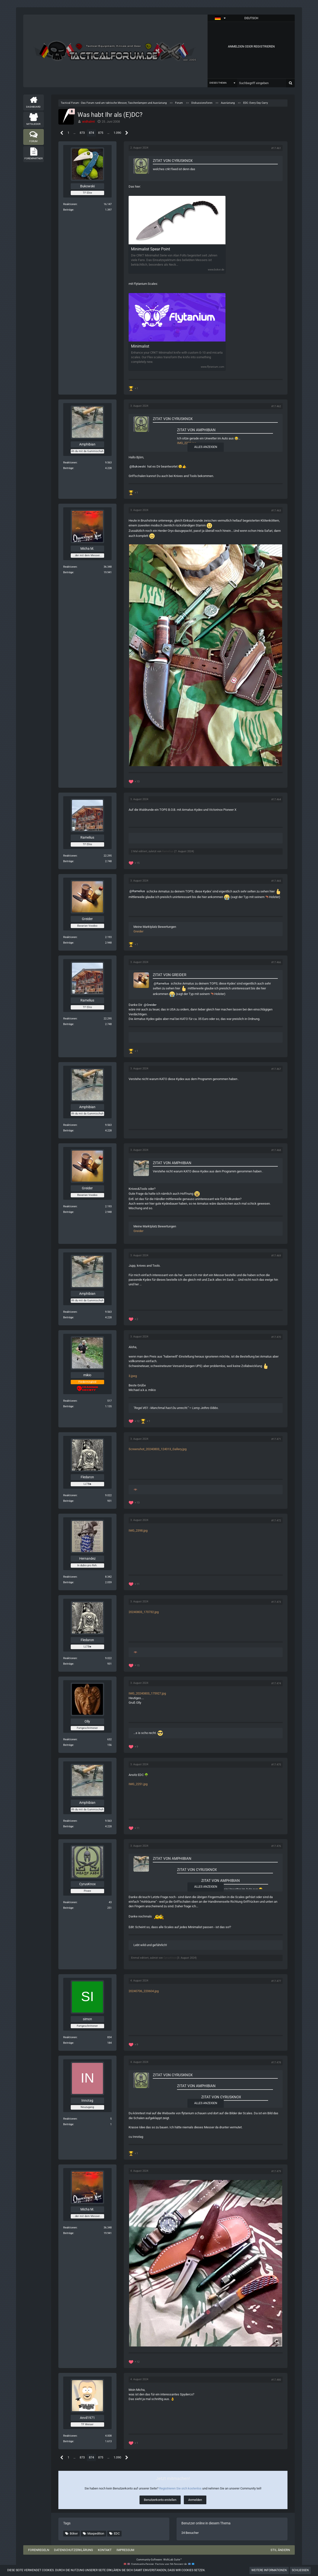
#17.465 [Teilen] (276, 881)
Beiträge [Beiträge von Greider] (68, 942)
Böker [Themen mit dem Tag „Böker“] (74, 2533)
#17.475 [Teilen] (276, 1764)
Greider (138, 931)
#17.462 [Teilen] (276, 406)
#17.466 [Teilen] (276, 962)
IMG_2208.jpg (186, 443)
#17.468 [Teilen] (276, 1150)
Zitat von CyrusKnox (173, 161)
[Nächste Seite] (126, 132)
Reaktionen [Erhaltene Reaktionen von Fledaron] (70, 1495)
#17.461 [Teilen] (276, 148)
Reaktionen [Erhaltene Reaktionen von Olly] (70, 1739)
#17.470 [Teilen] (276, 1337)
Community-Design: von (159, 2564)
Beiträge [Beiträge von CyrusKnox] (68, 1907)
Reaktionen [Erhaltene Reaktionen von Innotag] (70, 2118)
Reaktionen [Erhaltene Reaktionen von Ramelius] (70, 855)
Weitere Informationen (269, 2570)
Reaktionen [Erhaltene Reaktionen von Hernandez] (70, 1576)
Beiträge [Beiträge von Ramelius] (68, 861)
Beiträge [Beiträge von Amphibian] (68, 468)
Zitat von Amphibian (196, 430)
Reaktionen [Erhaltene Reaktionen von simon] (70, 2037)
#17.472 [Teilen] (276, 1520)
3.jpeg (133, 1376)
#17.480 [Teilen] (276, 2379)
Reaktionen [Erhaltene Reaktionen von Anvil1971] (70, 2435)
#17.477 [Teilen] (276, 1981)
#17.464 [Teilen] (276, 799)
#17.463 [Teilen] (276, 510)
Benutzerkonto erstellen (160, 2500)
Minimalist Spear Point (150, 249)
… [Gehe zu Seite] (74, 133)
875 (100, 133)
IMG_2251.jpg (138, 1784)
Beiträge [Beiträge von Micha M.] (68, 572)
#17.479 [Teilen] (276, 2171)
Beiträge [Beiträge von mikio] (68, 1406)
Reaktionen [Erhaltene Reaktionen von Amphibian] (70, 462)
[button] (251, 18)
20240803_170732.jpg (144, 1612)
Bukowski (139, 466)
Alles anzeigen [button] (205, 447)
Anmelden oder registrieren (251, 46)
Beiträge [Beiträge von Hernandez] (68, 1582)
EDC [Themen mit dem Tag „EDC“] (117, 2533)
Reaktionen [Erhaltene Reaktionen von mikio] (70, 1400)
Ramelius (167, 851)
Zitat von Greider (169, 975)
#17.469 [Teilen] (276, 1255)
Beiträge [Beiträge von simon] (68, 2042)
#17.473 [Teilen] (276, 1602)
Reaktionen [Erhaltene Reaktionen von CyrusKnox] (70, 1902)
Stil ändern (280, 2550)
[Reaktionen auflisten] (134, 388)
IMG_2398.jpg (138, 1530)
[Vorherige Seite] (61, 132)
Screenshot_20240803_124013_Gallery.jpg (157, 1449)
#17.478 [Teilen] (276, 2062)
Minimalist (140, 346)
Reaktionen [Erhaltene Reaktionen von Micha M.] (70, 566)
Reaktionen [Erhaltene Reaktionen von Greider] (70, 937)
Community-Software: (159, 2559)
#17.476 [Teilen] (276, 1846)
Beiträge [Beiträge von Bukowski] (68, 209)
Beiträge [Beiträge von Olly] (68, 1745)
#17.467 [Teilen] (276, 1069)
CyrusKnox (169, 1957)
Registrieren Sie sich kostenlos (180, 2488)
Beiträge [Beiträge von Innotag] (68, 2124)
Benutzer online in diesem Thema (206, 2523)
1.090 (117, 133)
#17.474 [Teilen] (276, 1683)
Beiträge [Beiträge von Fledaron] (68, 1501)
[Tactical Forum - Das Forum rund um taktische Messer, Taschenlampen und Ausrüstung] (116, 51)
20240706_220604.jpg (144, 1991)
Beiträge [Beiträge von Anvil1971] (68, 2441)
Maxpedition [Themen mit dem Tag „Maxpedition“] (95, 2533)
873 (82, 133)
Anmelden (195, 2500)
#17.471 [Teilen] (276, 1439)
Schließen (300, 2570)
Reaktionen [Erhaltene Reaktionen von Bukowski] (70, 204)
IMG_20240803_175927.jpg (147, 1693)
